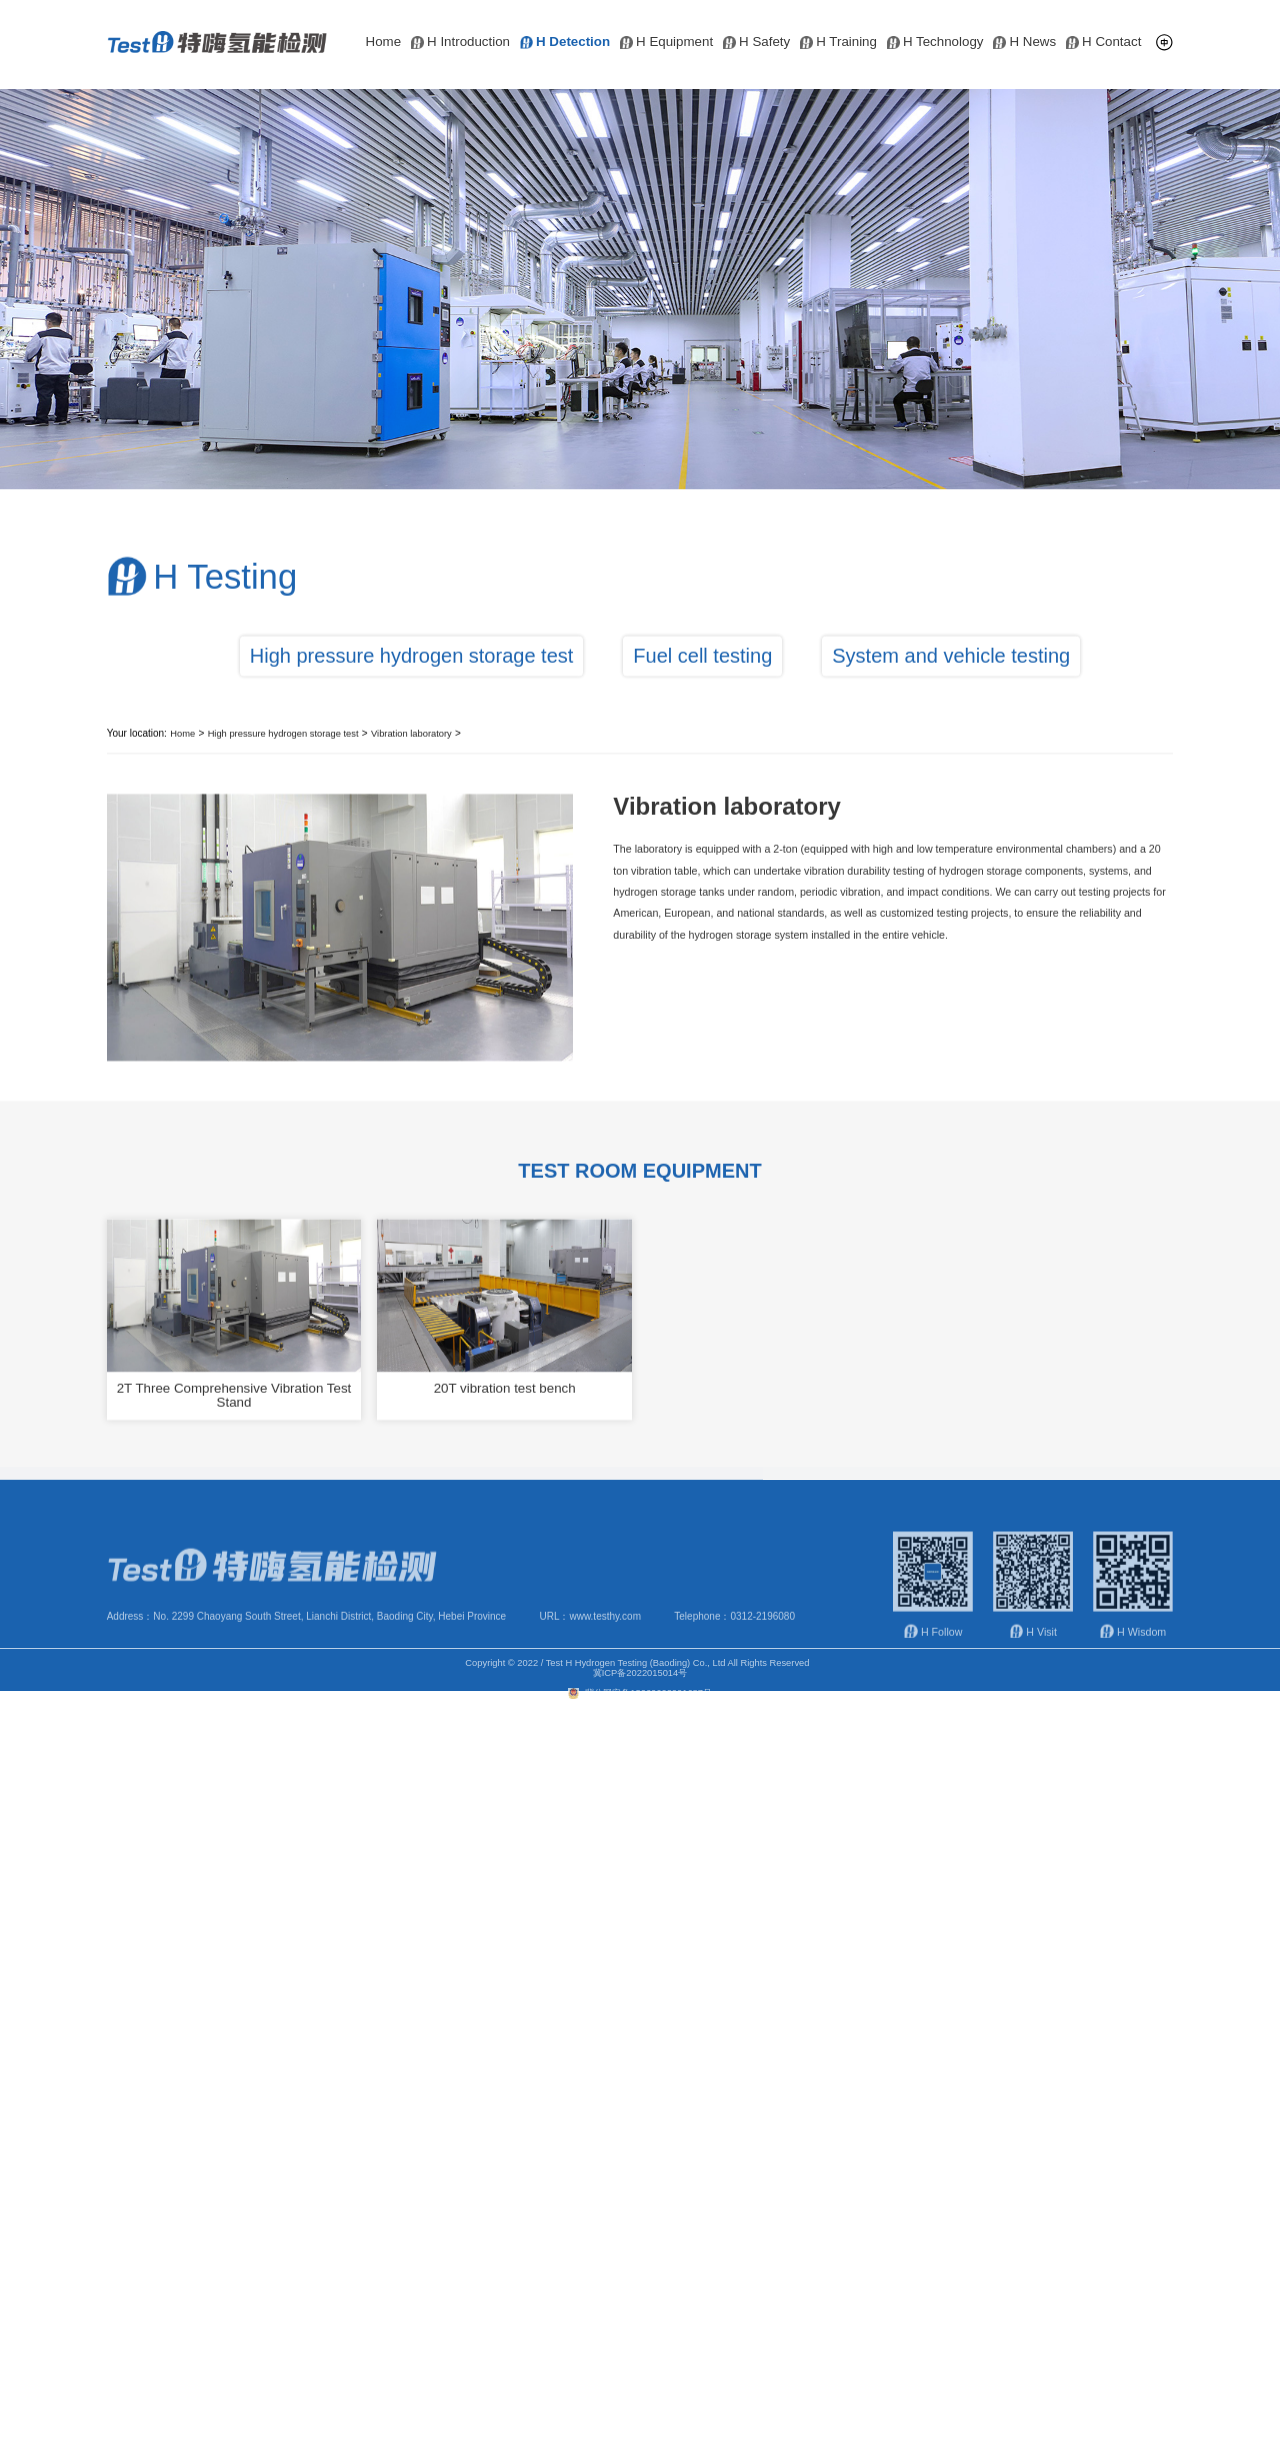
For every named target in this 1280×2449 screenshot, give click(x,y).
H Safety (756, 42)
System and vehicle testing (951, 694)
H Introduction (460, 42)
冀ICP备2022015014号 (640, 1687)
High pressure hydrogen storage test (412, 694)
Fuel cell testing (702, 694)
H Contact (1103, 42)
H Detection (565, 42)
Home (384, 42)
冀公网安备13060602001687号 (640, 1707)
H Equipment (666, 42)
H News (1024, 42)
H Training (838, 42)
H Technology (935, 42)
